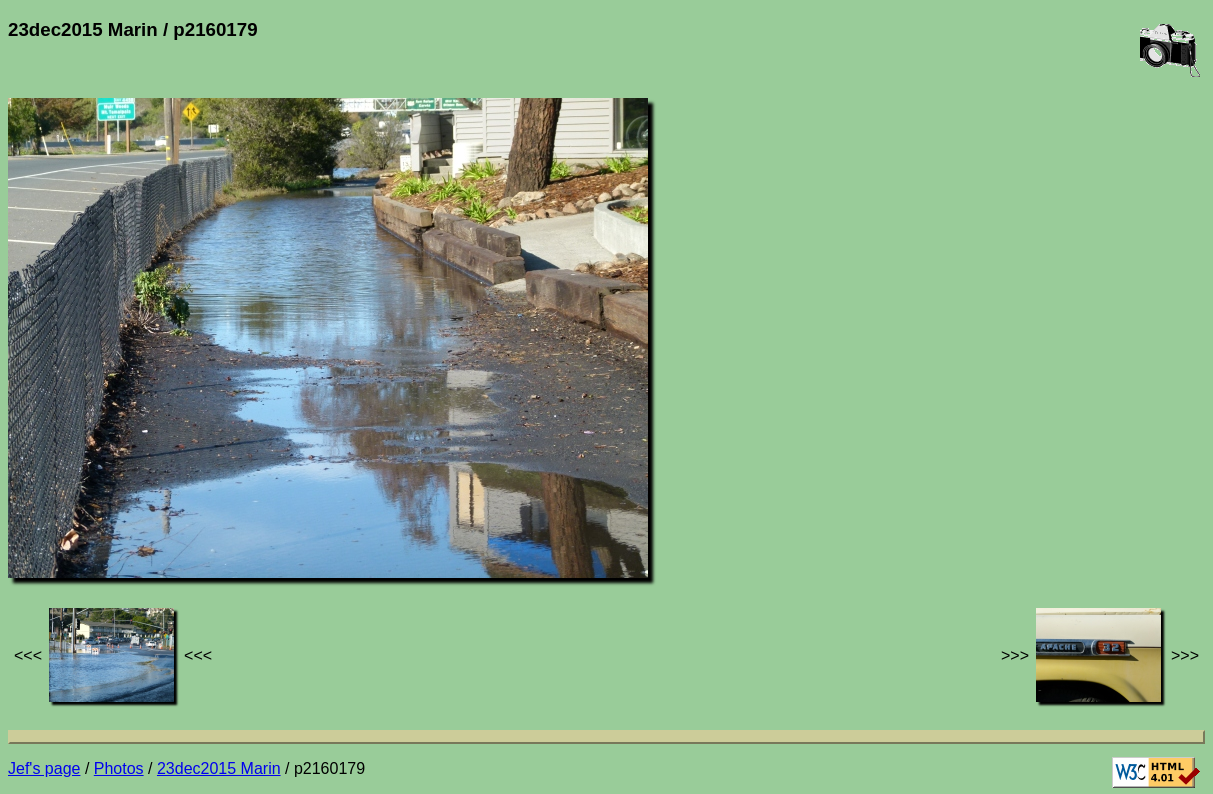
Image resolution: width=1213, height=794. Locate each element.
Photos (119, 768)
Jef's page (44, 768)
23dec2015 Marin (219, 768)
